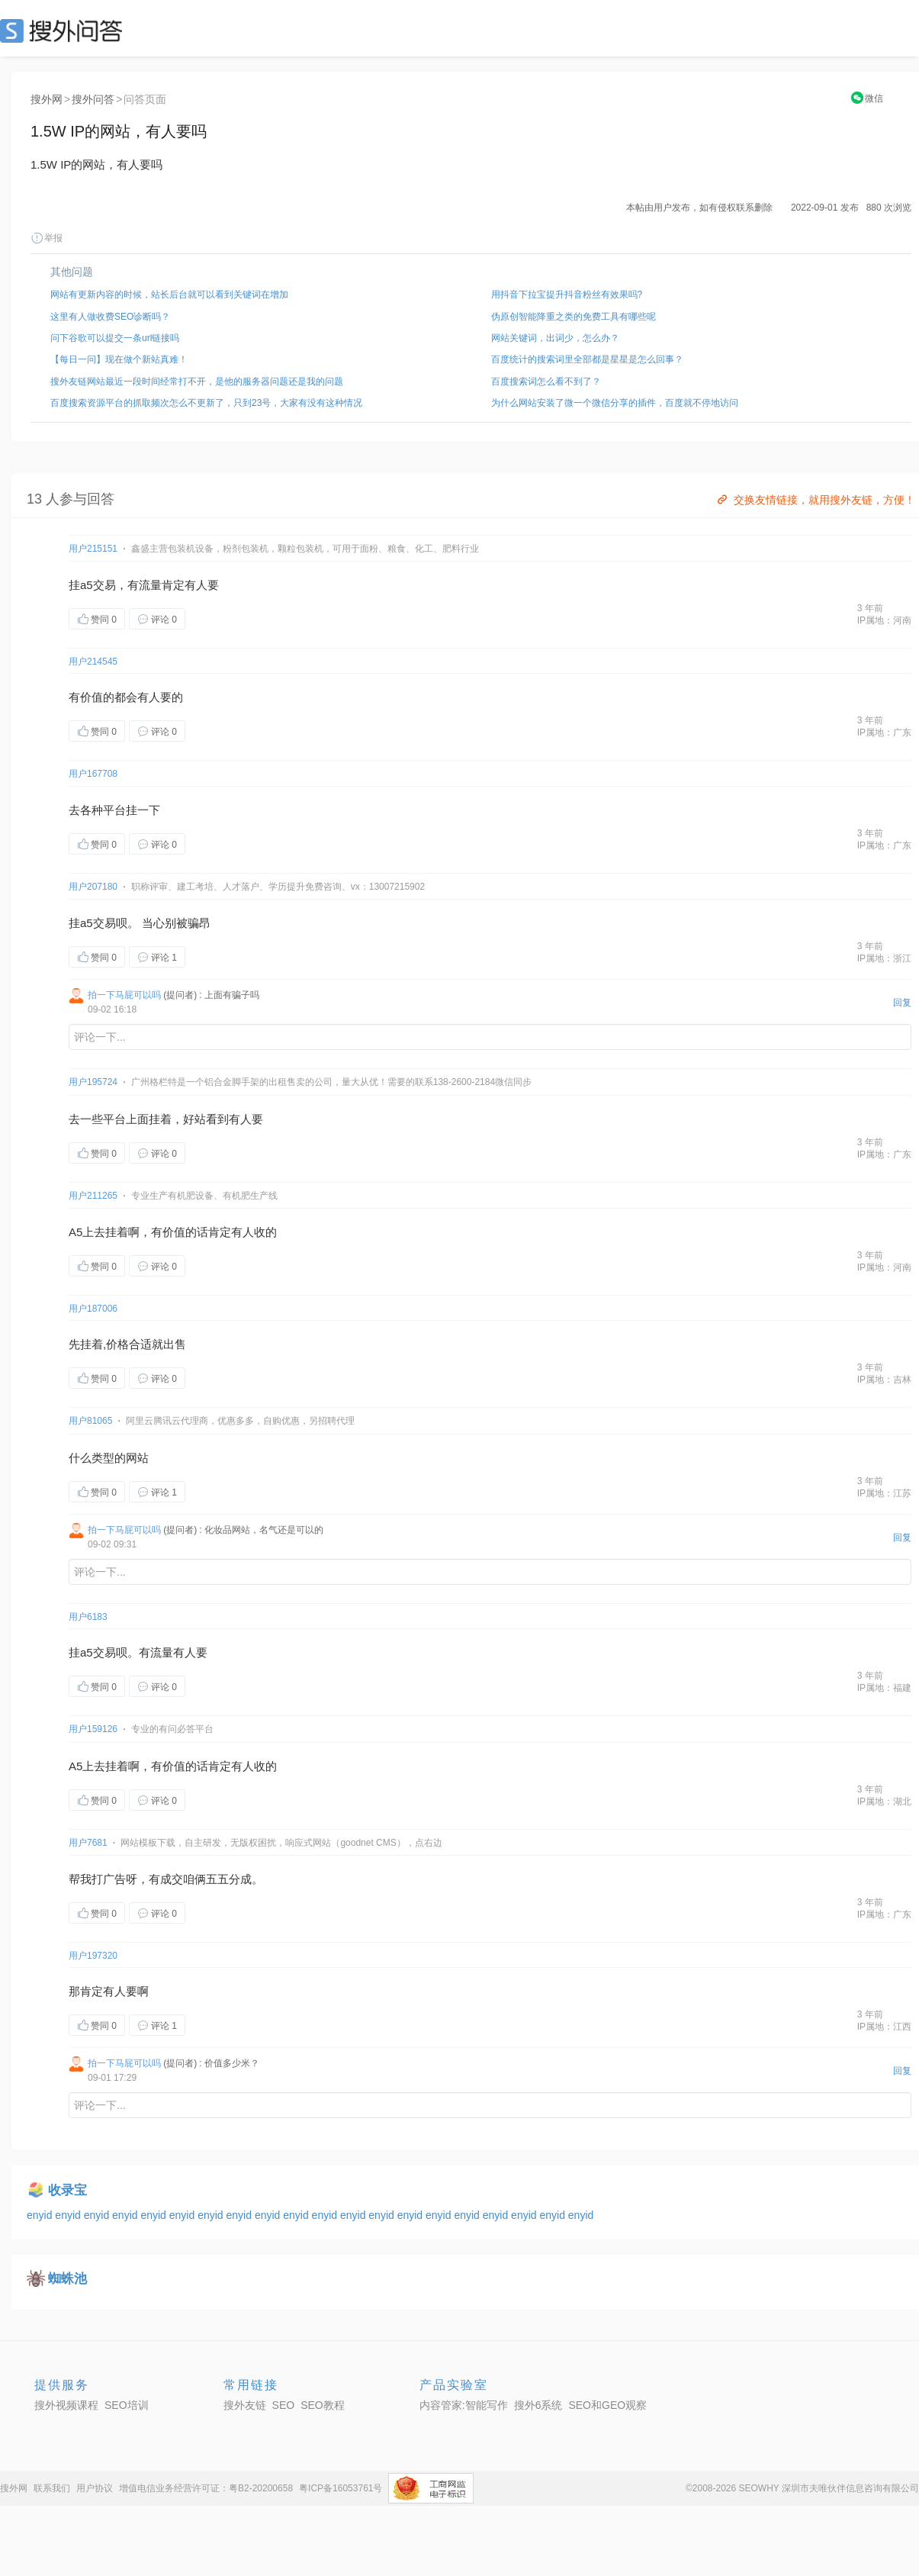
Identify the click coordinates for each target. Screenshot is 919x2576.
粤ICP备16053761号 (340, 2488)
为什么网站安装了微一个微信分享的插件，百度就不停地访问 (614, 403)
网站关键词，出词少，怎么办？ (555, 338)
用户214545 (93, 661)
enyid (41, 2215)
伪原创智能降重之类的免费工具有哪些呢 (573, 316)
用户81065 (90, 1420)
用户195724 (93, 1082)
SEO (65, 30)
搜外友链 (244, 2405)
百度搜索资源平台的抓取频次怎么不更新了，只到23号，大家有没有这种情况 (206, 403)
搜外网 (47, 99)
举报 (47, 238)
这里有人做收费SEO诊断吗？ (110, 316)
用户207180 (93, 886)
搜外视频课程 (66, 2405)
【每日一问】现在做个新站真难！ (119, 359)
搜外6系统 (538, 2405)
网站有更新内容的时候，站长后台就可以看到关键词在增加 (169, 294)
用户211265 (93, 1195)
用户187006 (93, 1308)
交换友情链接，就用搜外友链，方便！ (815, 500)
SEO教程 (322, 2405)
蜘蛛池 (67, 2279)
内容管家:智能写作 (463, 2405)
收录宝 (67, 2190)
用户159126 (93, 1729)
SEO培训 (126, 2405)
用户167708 (93, 773)
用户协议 (94, 2488)
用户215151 (93, 548)
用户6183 (88, 1617)
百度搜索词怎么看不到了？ (546, 381)
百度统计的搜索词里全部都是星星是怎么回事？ (587, 359)
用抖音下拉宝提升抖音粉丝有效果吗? (567, 294)
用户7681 (88, 1842)
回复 (902, 1002)
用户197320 (93, 1955)
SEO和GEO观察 (607, 2405)
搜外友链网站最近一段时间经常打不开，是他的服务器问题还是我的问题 (196, 381)
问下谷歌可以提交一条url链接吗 (114, 338)
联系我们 (52, 2488)
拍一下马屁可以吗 (124, 995)
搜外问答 (93, 99)
